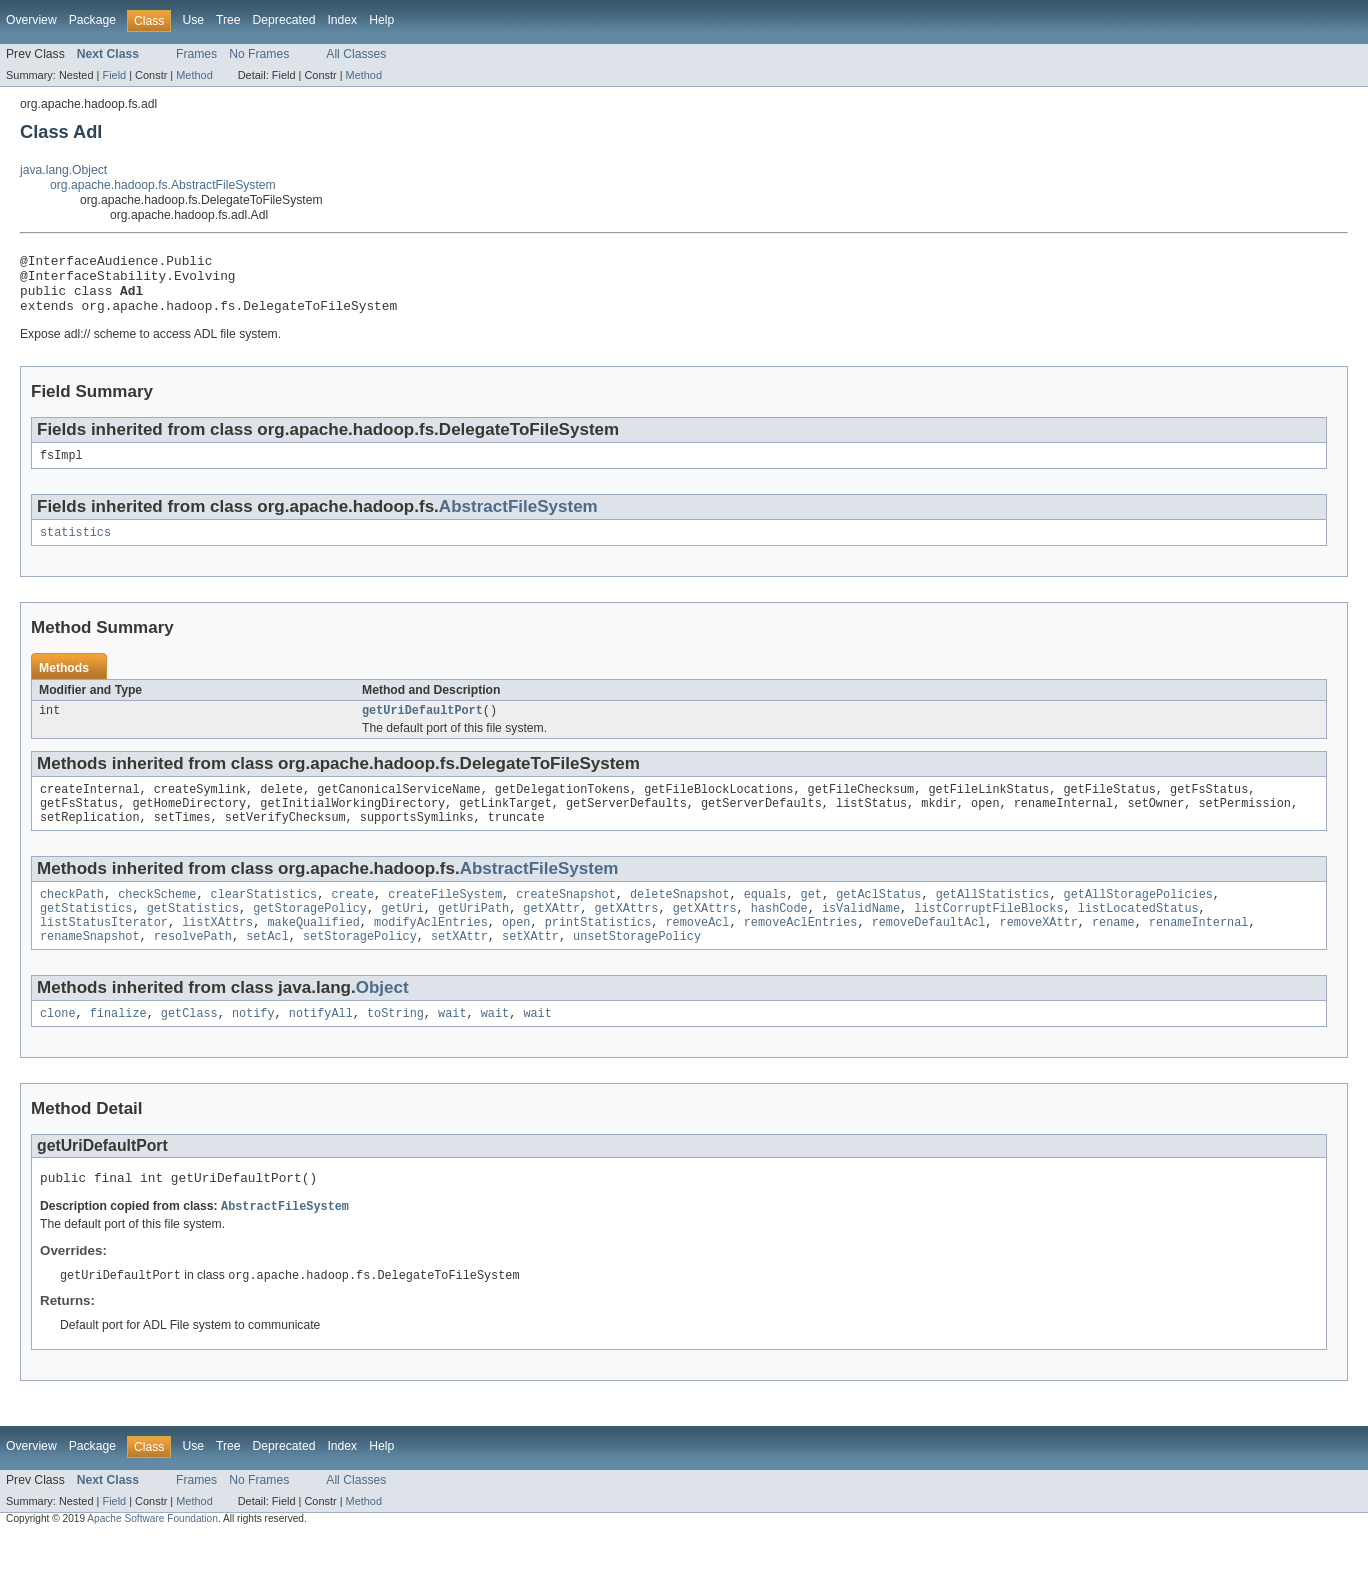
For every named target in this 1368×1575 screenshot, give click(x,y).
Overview (31, 20)
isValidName (861, 936)
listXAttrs (217, 952)
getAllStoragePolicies (1137, 920)
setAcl (267, 968)
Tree (228, 20)
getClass (189, 1047)
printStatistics (598, 952)
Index (342, 20)
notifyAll (321, 1047)
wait (452, 1047)
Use (193, 20)
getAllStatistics (993, 920)
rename (1113, 952)
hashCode (779, 936)
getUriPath (473, 936)
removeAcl (697, 952)
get (810, 920)
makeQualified (313, 952)
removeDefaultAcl (929, 952)
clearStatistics (264, 920)
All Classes (356, 54)
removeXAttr (1038, 952)
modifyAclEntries (431, 952)
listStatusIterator (104, 952)
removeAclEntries (801, 952)
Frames (196, 54)
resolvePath (193, 968)
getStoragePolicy (310, 936)
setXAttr (459, 968)
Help (381, 20)
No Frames (259, 54)
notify (253, 1047)
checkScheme (157, 920)
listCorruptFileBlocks (988, 936)
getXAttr (551, 936)
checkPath (72, 920)
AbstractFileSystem (518, 520)
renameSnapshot (90, 968)
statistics (75, 548)
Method (194, 75)
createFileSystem (445, 920)
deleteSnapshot (680, 920)
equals (765, 920)
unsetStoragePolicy (637, 968)
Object (382, 1019)
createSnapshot (566, 920)
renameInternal (1199, 952)
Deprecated (284, 20)
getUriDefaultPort (422, 728)
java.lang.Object (63, 170)
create (352, 920)
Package (92, 20)
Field (114, 75)
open (516, 952)
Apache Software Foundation (152, 1557)
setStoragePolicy (360, 968)
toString (395, 1047)
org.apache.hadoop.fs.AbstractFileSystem (163, 185)
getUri (402, 936)
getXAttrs (626, 936)
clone (58, 1047)
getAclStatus (878, 920)
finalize (118, 1047)
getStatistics (86, 936)
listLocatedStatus (1138, 936)
